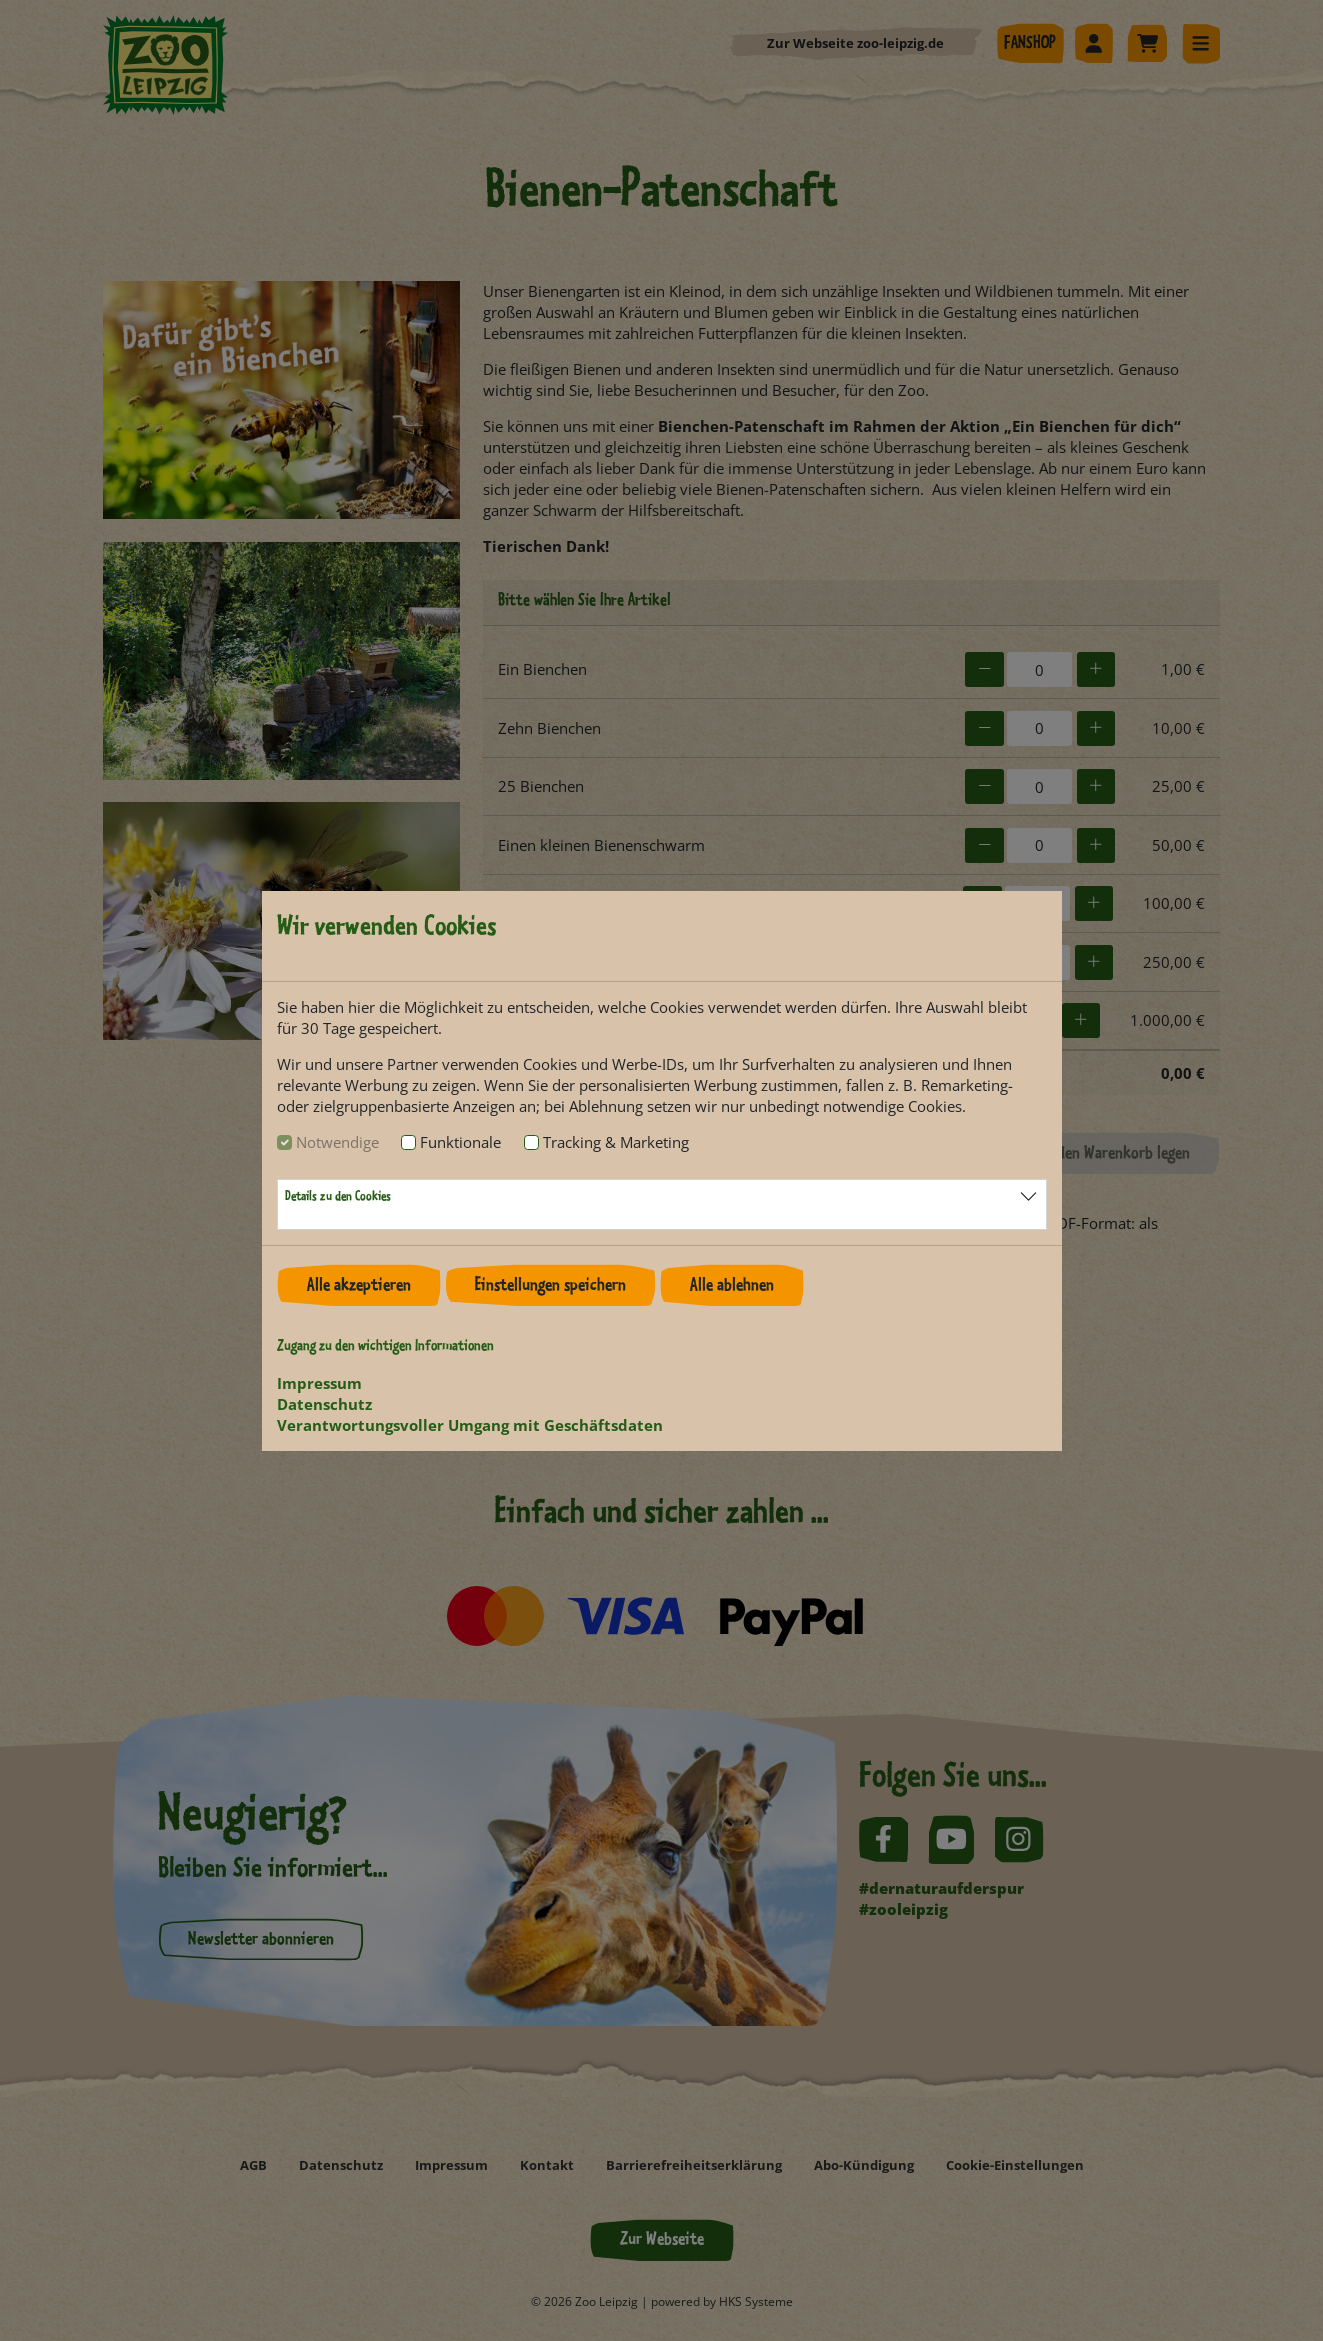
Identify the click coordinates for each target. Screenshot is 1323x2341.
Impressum (319, 1383)
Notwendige (337, 1142)
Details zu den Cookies (338, 1197)
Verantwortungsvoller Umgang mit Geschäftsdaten (470, 1425)
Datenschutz (324, 1404)
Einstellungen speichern (550, 1286)
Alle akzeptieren (359, 1286)
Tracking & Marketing (616, 1142)
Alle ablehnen (732, 1286)
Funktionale (460, 1142)
